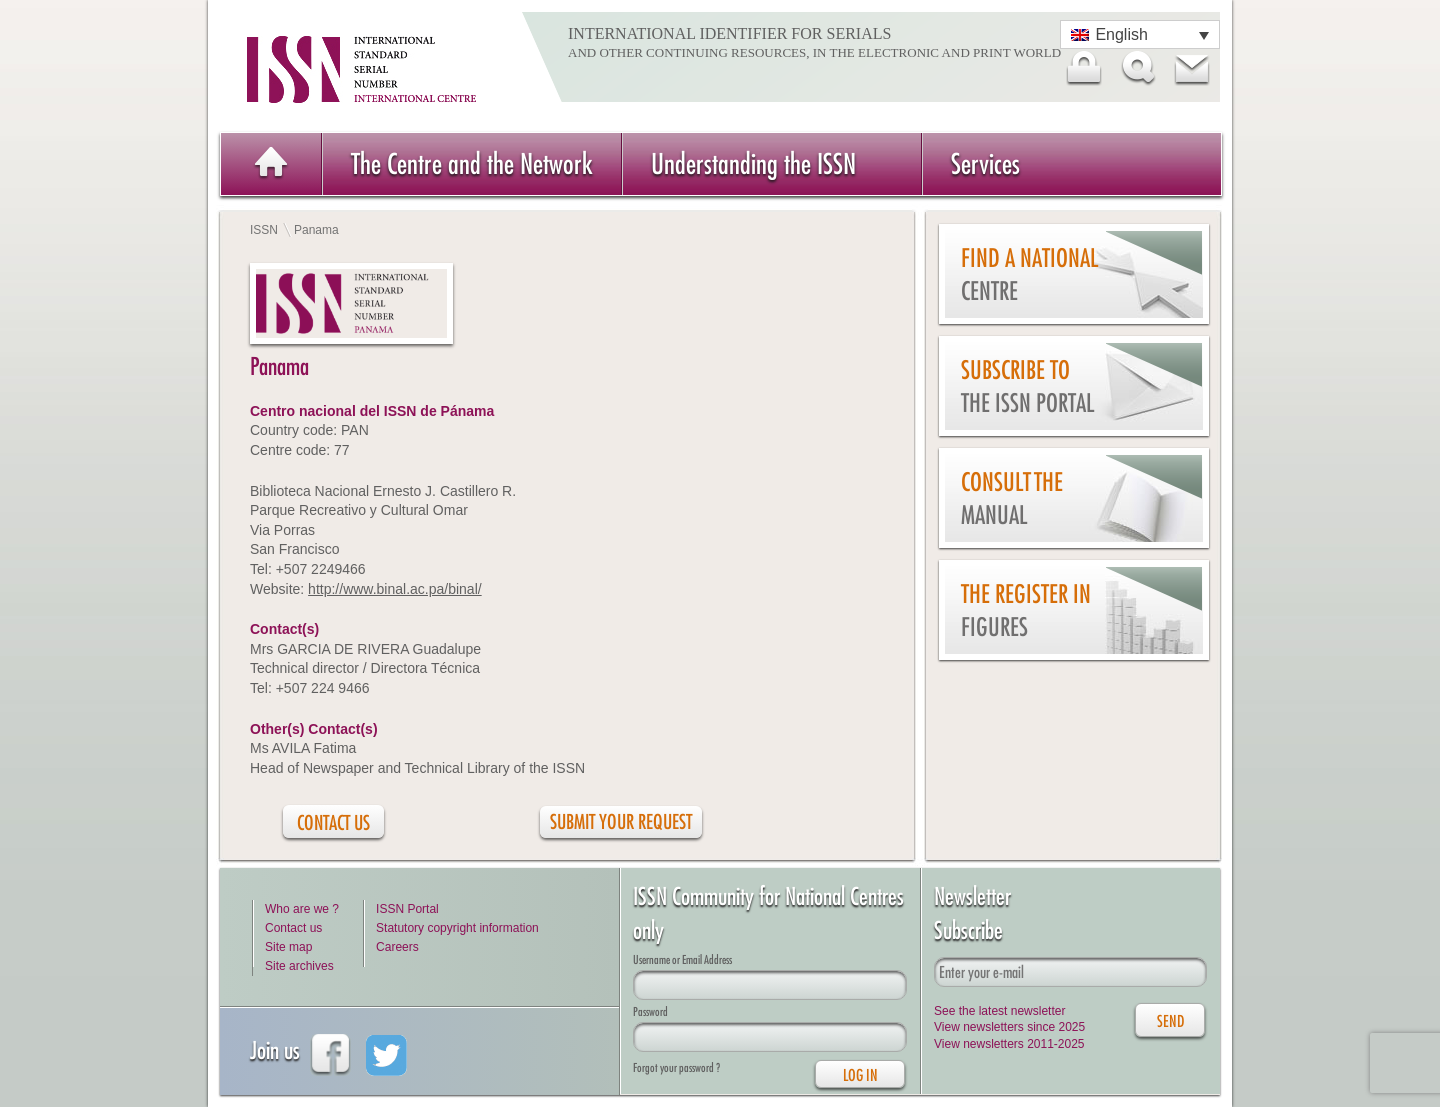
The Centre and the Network (472, 163)
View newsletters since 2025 (1009, 1027)
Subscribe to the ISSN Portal (1027, 386)
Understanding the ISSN (753, 163)
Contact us (293, 928)
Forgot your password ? (676, 1067)
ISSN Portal (407, 909)
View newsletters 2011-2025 (1009, 1044)
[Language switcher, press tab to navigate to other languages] (1140, 34)
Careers (397, 947)
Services (985, 163)
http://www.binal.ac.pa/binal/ (395, 589)
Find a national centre (1029, 274)
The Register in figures (1026, 610)
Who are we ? (302, 909)
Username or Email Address (682, 959)
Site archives (299, 966)
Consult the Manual (1012, 498)
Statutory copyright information (457, 928)
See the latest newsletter (999, 1011)
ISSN (264, 230)
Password (650, 1011)
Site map (288, 947)
